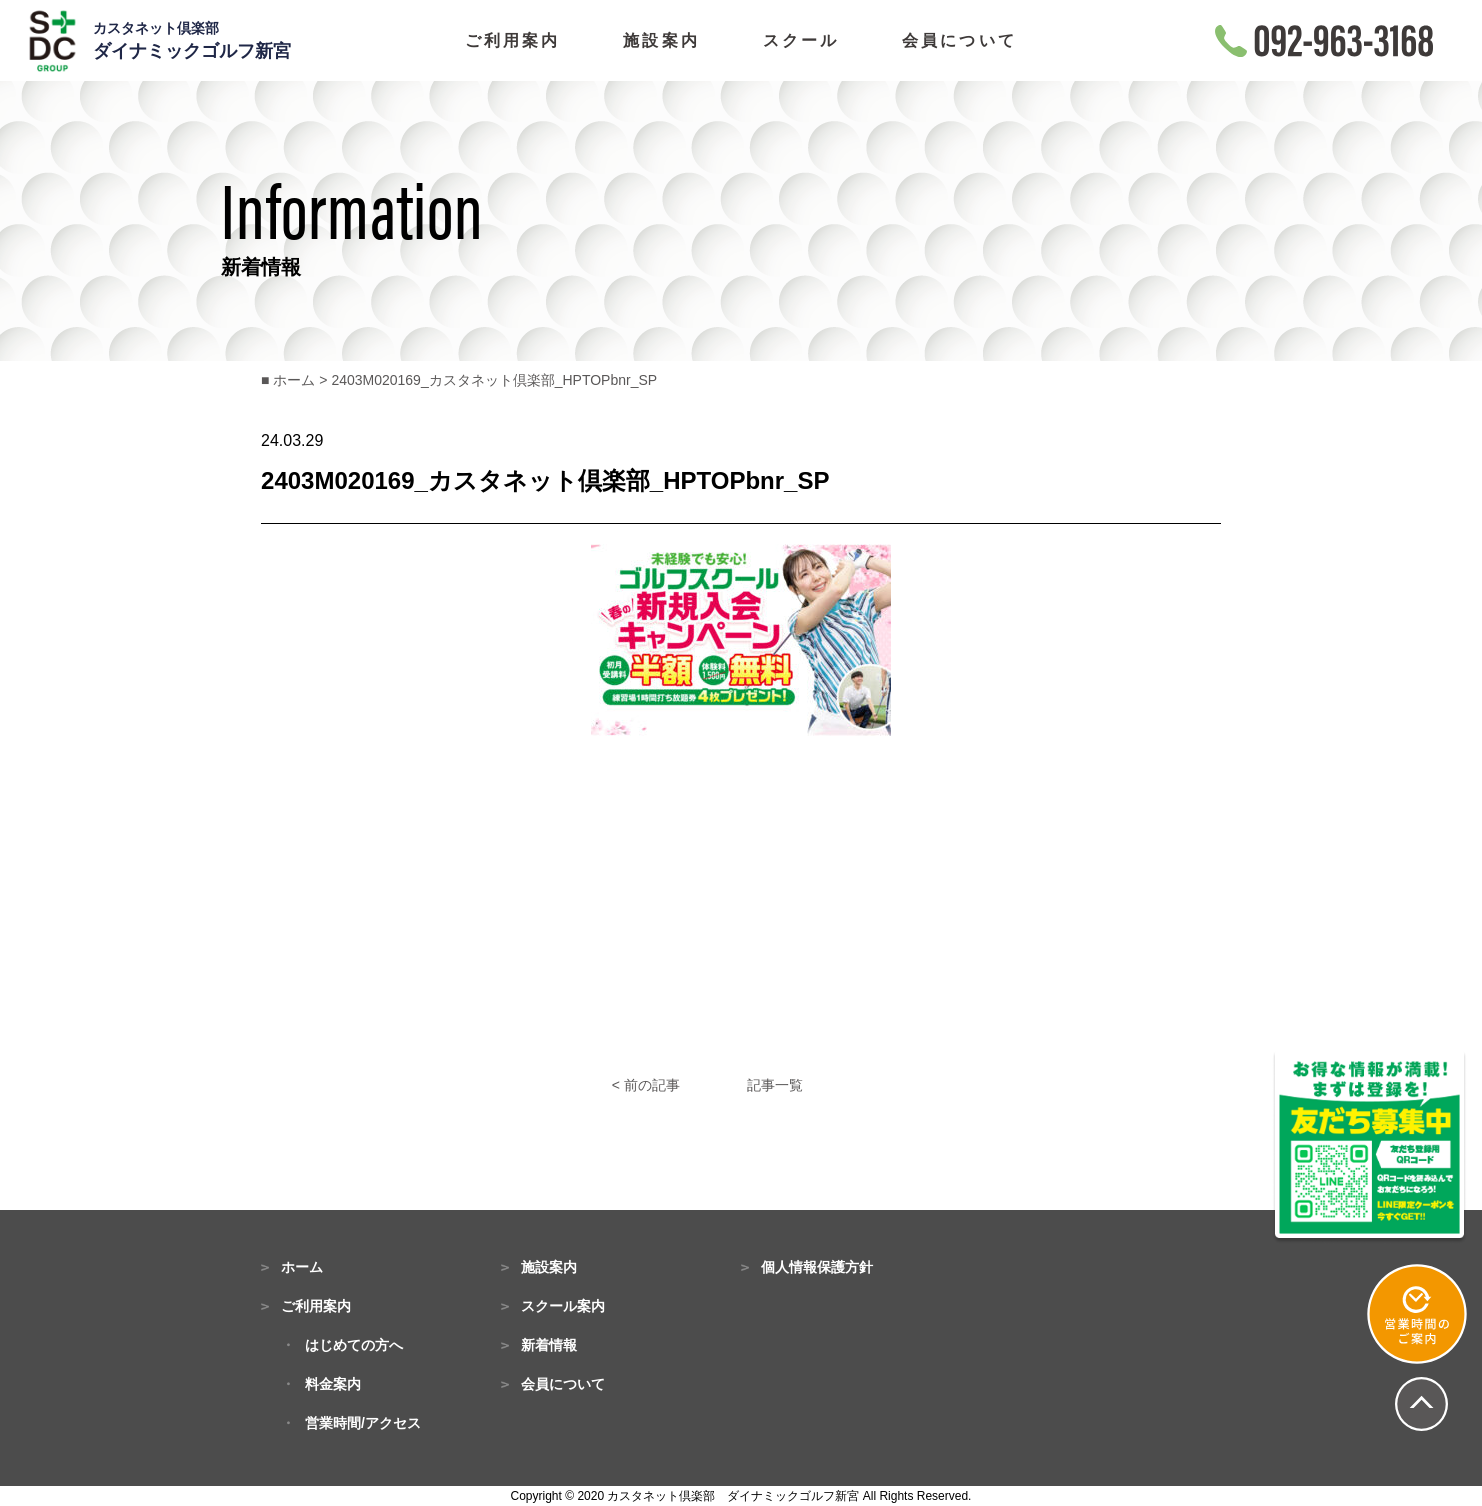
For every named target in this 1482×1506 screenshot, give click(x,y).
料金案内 (333, 1384)
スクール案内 (563, 1306)
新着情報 (549, 1345)
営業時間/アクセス (363, 1423)
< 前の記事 (646, 1085)
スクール (801, 41)
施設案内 (661, 41)
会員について (959, 41)
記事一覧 (775, 1085)
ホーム (302, 1267)
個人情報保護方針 (817, 1267)
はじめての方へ (354, 1345)
